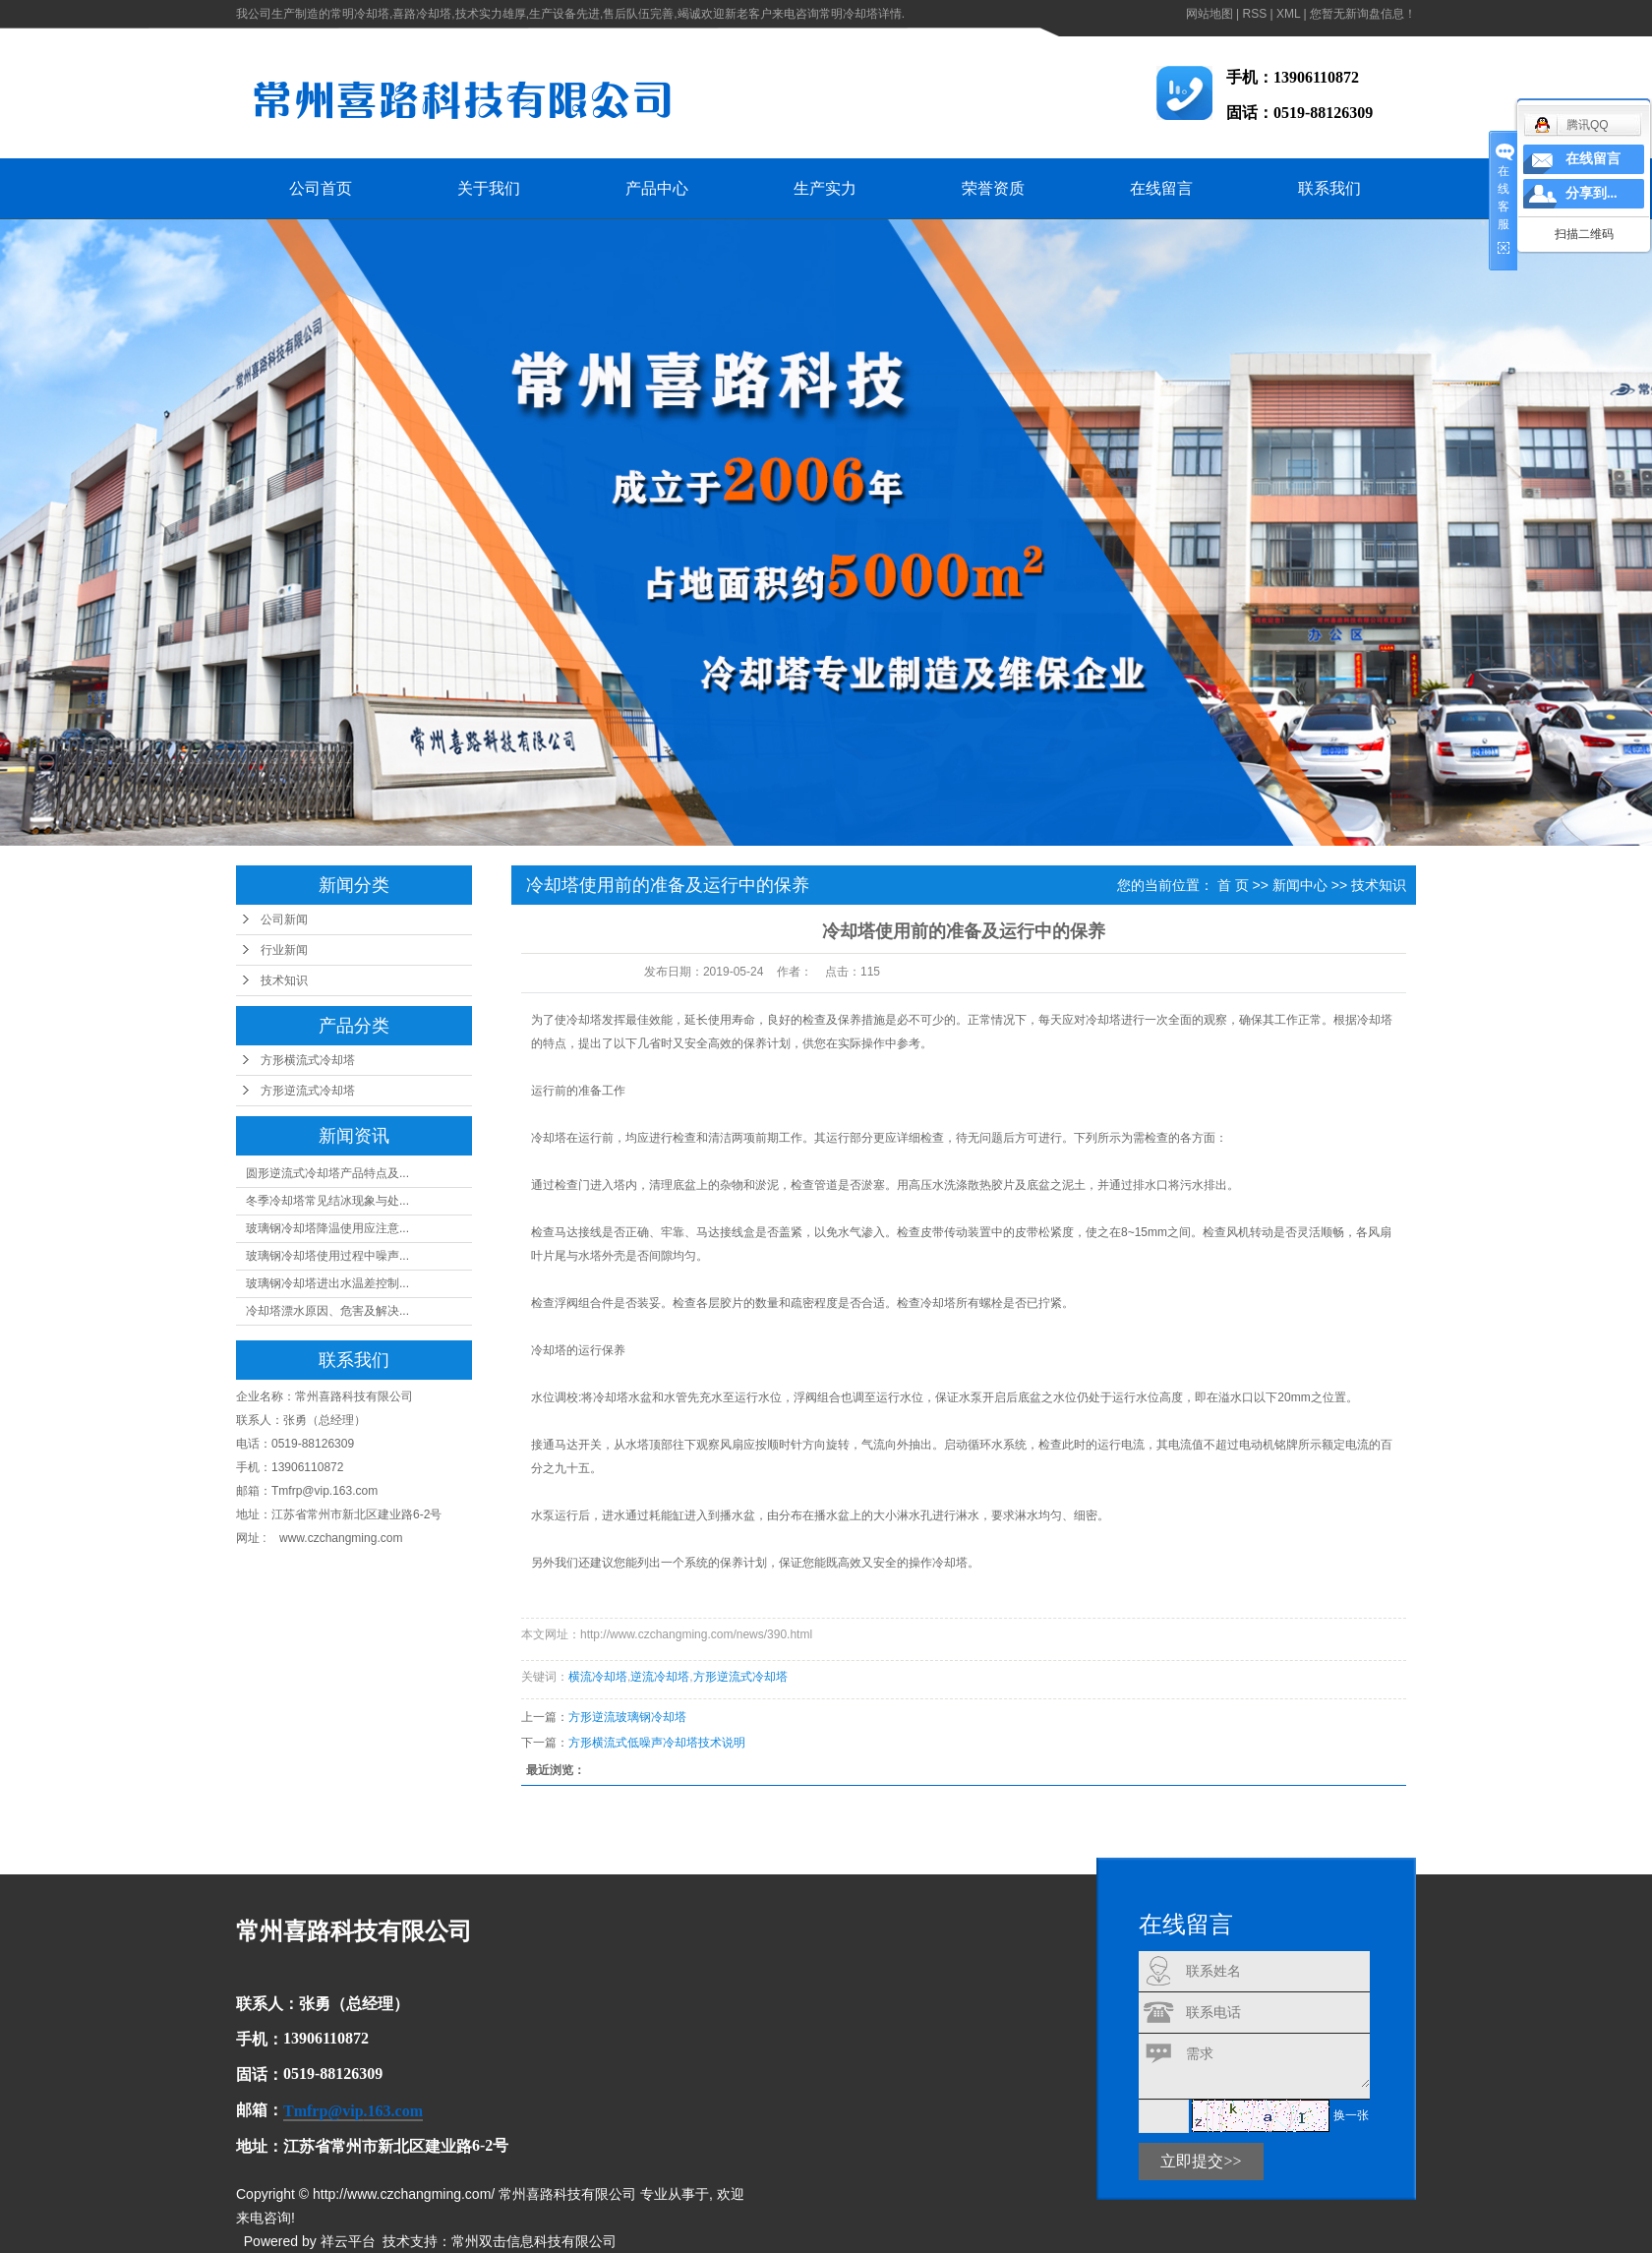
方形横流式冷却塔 (308, 1060)
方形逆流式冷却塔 (308, 1090)
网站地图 (1209, 14)
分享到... (1591, 193)
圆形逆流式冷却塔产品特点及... (327, 1173)
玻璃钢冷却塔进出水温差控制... (327, 1283)
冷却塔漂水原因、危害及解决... (327, 1311)
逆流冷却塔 (659, 1677)
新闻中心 (1300, 885)
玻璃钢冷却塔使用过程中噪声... (327, 1256)
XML (1288, 14)
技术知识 (284, 980)
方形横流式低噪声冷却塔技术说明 (656, 1742)
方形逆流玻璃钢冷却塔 (627, 1717)
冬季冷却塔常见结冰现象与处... (327, 1201)
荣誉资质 (993, 188)
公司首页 (320, 188)
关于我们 (488, 188)
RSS (1254, 14)
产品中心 (656, 188)
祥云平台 (348, 2241)
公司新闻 (284, 919)
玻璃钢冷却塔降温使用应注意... (327, 1228)
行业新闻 (284, 950)
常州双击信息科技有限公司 (534, 2241)
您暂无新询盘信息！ (1363, 14)
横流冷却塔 (597, 1677)
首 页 (1233, 885)
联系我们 (1329, 188)
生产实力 (825, 188)
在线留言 (1161, 188)
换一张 (1351, 2115)
